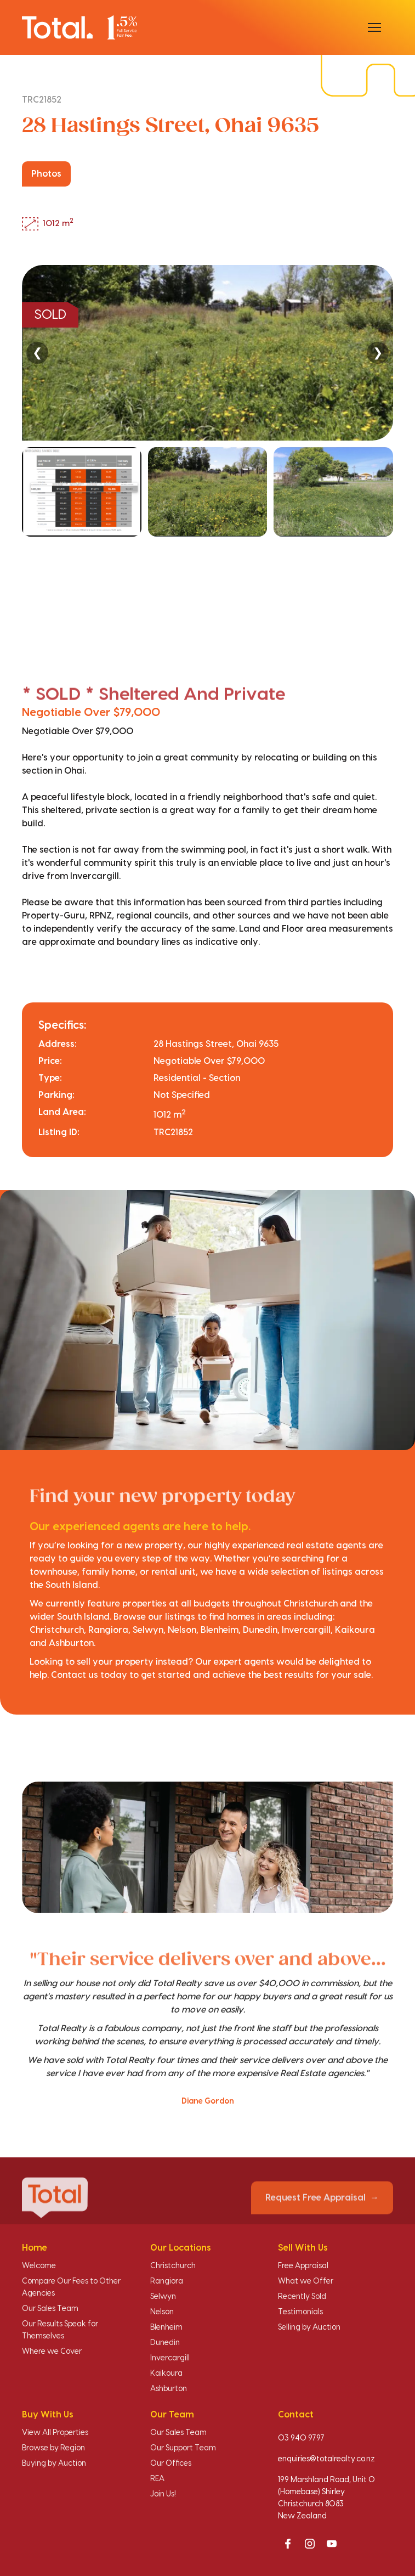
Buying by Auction (54, 2463)
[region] (207, 449)
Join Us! (163, 2494)
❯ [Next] (378, 352)
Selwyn (163, 2297)
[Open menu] (374, 27)
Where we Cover (52, 2351)
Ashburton (168, 2389)
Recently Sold (302, 2297)
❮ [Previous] (37, 352)
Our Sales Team (50, 2309)
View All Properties (55, 2433)
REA (157, 2479)
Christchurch (173, 2266)
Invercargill (170, 2358)
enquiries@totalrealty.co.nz (326, 2459)
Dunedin (165, 2343)
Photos (46, 174)
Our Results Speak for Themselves (60, 2330)
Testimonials (300, 2312)
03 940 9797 (301, 2438)
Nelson (162, 2312)
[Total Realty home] (79, 27)
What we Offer (305, 2281)
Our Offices (170, 2463)
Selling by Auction (309, 2327)
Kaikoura (166, 2373)
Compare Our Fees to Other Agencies (71, 2287)
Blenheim (166, 2327)
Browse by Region (53, 2448)
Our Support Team (183, 2448)
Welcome (39, 2266)
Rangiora (166, 2281)
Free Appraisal (303, 2266)
